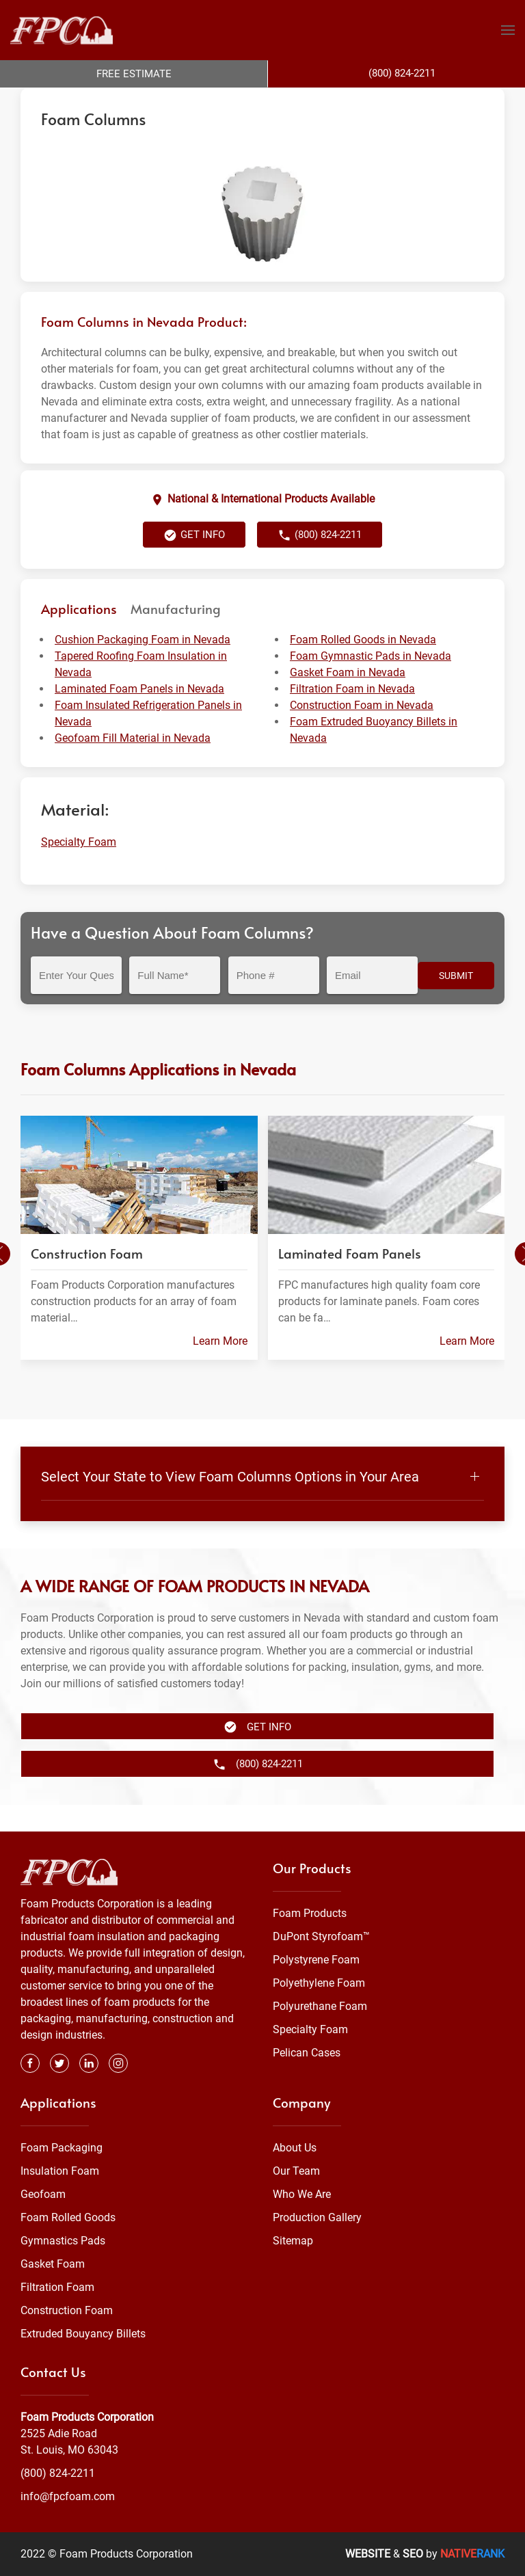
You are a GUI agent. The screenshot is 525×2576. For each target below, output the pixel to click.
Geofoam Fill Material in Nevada (133, 765)
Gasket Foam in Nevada (347, 699)
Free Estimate (134, 74)
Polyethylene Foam (319, 1982)
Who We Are (302, 2194)
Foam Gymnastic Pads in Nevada (370, 683)
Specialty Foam (212, 101)
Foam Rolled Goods (68, 2217)
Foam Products (310, 1913)
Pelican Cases (306, 2052)
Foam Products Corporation (80, 101)
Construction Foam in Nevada (361, 732)
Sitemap (293, 2240)
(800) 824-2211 (320, 562)
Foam (160, 101)
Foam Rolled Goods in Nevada (363, 666)
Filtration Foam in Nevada (352, 716)
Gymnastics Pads (63, 2240)
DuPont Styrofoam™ (321, 1936)
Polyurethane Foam (320, 2006)
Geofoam (43, 2194)
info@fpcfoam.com (68, 2496)
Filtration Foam (57, 2287)
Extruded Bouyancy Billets (83, 2333)
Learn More (220, 1368)
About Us (295, 2147)
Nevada (270, 101)
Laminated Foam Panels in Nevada (139, 716)
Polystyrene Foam (316, 1959)
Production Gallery (317, 2217)
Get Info (194, 562)
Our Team (296, 2170)
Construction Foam (67, 2310)
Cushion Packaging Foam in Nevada (142, 666)
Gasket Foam (53, 2263)
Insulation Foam (60, 2170)
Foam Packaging (62, 2147)
